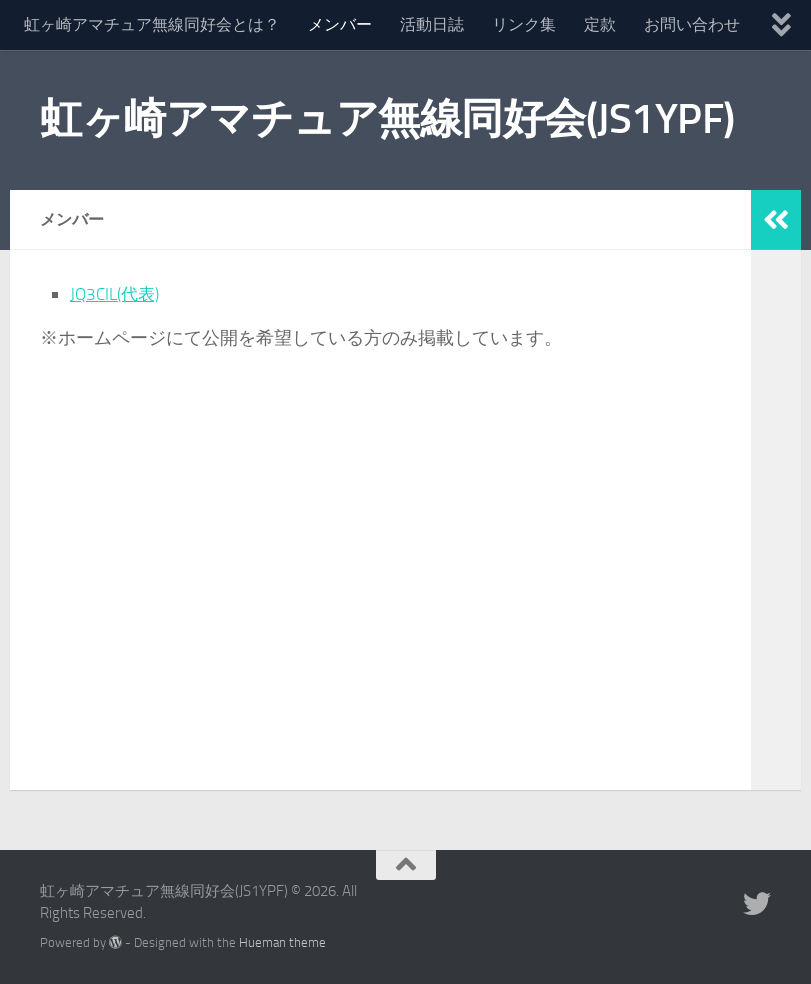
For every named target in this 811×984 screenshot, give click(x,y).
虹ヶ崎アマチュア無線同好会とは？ (152, 24)
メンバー (340, 24)
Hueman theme (282, 942)
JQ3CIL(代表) (118, 294)
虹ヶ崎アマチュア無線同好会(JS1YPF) (387, 119)
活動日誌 (432, 24)
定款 (600, 24)
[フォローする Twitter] (757, 904)
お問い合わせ (692, 24)
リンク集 (524, 24)
